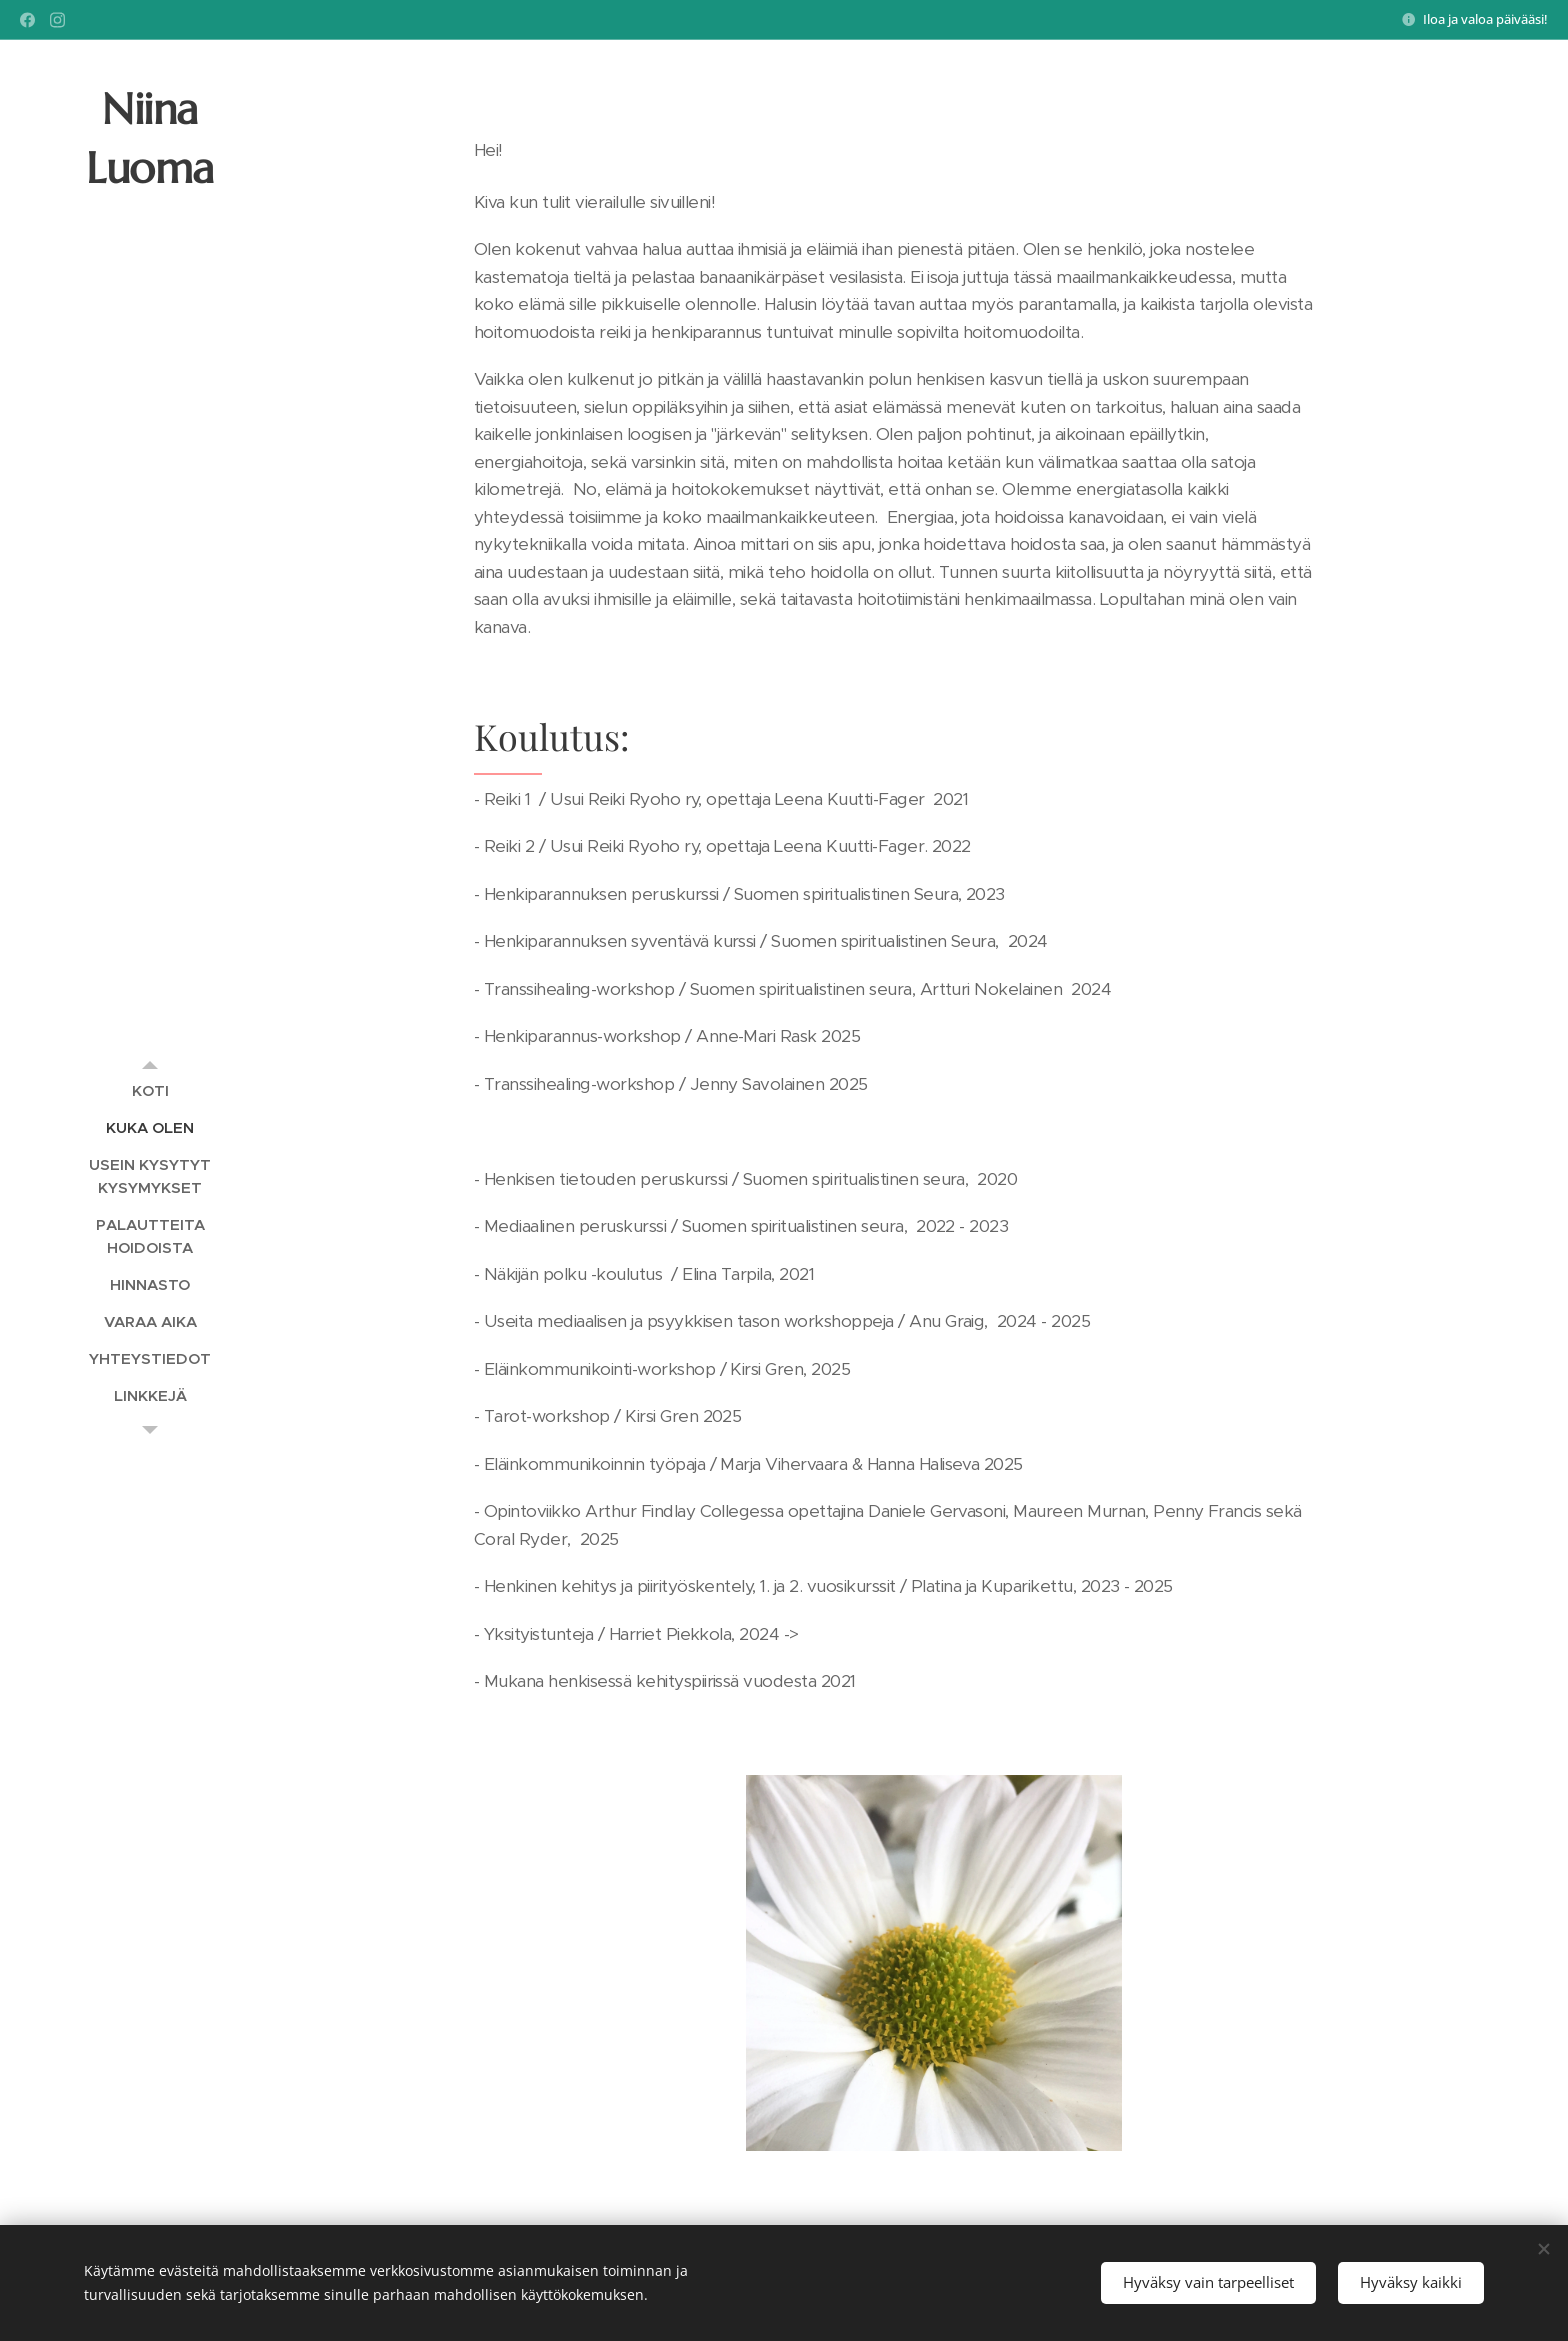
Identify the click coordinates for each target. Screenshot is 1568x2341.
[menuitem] (150, 1090)
